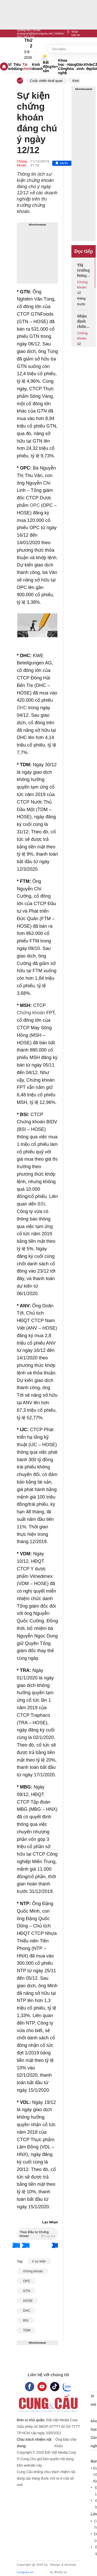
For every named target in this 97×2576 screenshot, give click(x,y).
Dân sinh (80, 66)
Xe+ (54, 67)
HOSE (27, 2301)
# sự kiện (39, 2261)
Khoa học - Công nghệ (63, 66)
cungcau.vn (25, 2572)
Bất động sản (47, 66)
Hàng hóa (71, 66)
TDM (26, 2330)
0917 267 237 (25, 36)
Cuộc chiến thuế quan (46, 81)
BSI (40, 1204)
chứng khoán (32, 2271)
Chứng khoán (22, 163)
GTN (26, 2291)
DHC (22, 707)
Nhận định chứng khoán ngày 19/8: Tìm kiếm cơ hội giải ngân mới (83, 321)
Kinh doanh (37, 66)
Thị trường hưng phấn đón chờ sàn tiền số (83, 270)
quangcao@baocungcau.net (35, 33)
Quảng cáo (24, 30)
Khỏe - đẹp (88, 66)
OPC (34, 505)
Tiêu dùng (17, 66)
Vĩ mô (10, 66)
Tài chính (27, 66)
